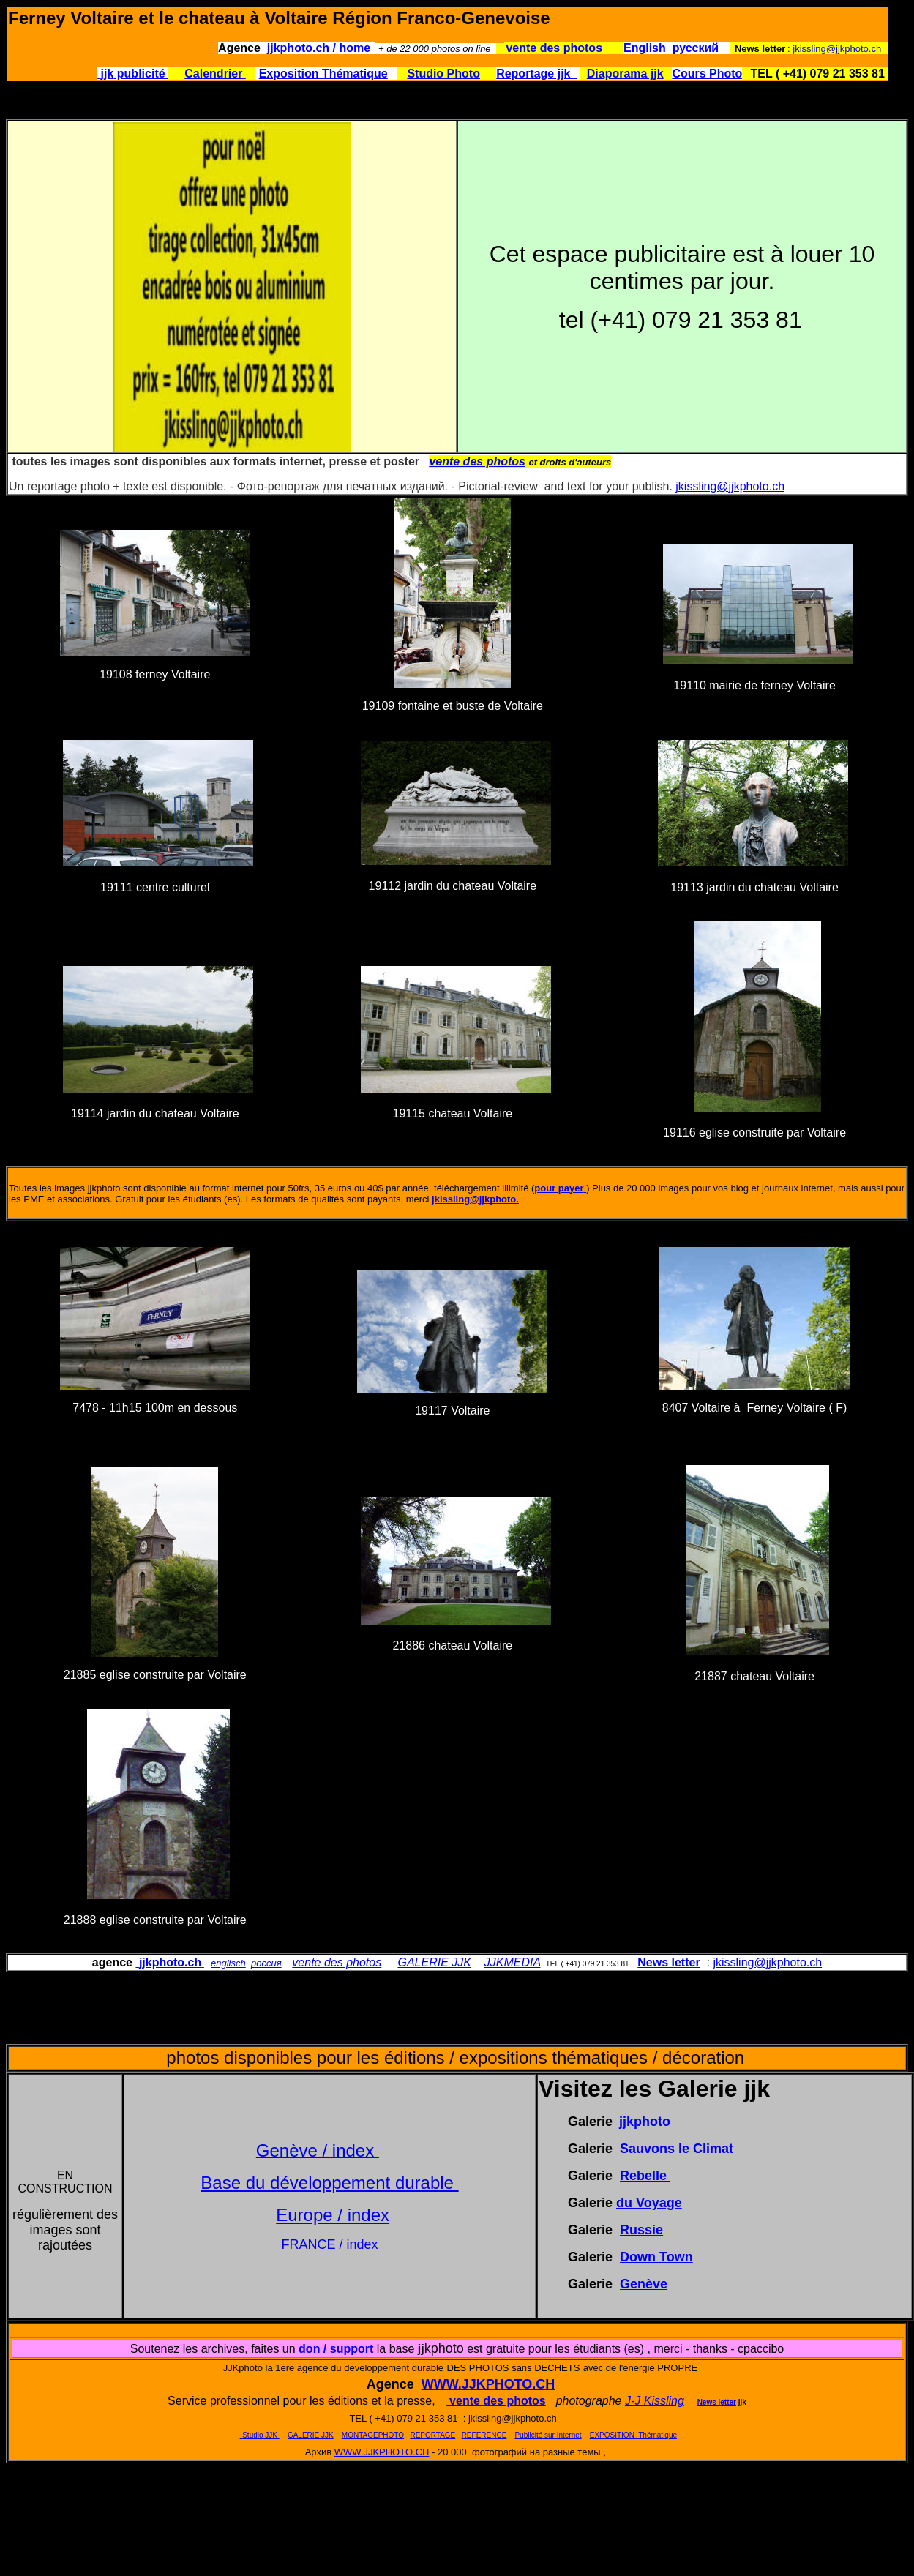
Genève (643, 2284)
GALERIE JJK (434, 1962)
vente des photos (336, 1962)
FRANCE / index (329, 2244)
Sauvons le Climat (676, 2148)
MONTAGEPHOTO (373, 2435)
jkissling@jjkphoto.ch (837, 48)
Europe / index (332, 2215)
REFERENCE (484, 2435)
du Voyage (649, 2202)
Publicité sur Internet (547, 2435)
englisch (228, 1963)
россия (266, 1963)
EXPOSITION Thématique (633, 2435)
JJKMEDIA (512, 1962)
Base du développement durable (329, 2183)
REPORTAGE (432, 2435)
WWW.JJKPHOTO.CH (488, 2384)
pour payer (558, 1188)
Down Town (656, 2257)
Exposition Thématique (323, 73)
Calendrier (215, 73)
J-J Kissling (654, 2401)
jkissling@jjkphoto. (475, 1199)
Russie (641, 2230)
